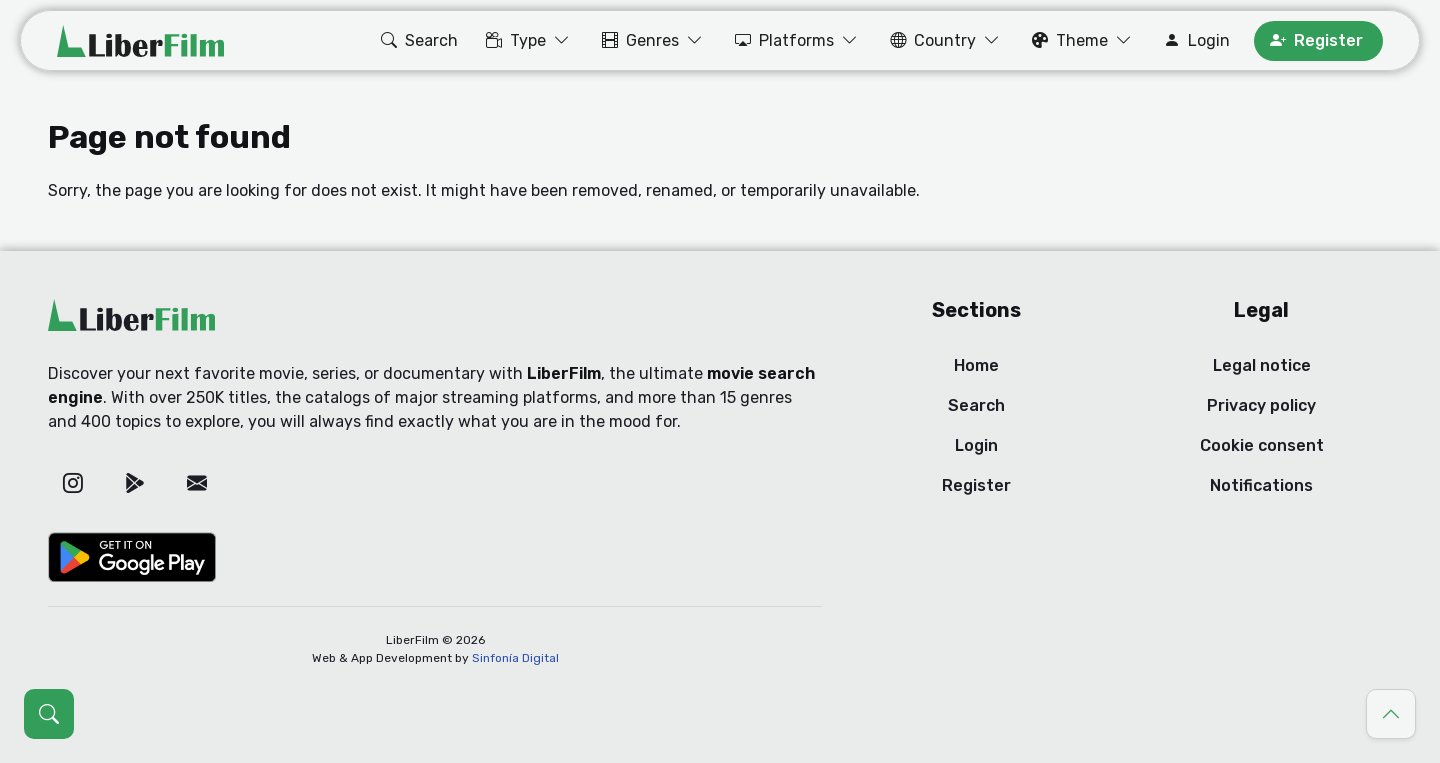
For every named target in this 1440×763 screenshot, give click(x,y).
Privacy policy (1261, 405)
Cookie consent (1262, 445)
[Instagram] (73, 483)
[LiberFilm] (140, 41)
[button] (417, 41)
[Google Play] (135, 483)
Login (976, 445)
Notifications (1261, 485)
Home (976, 365)
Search (976, 405)
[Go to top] (1391, 714)
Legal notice (1262, 365)
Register (976, 485)
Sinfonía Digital (515, 658)
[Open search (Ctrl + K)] (49, 714)
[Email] (197, 483)
